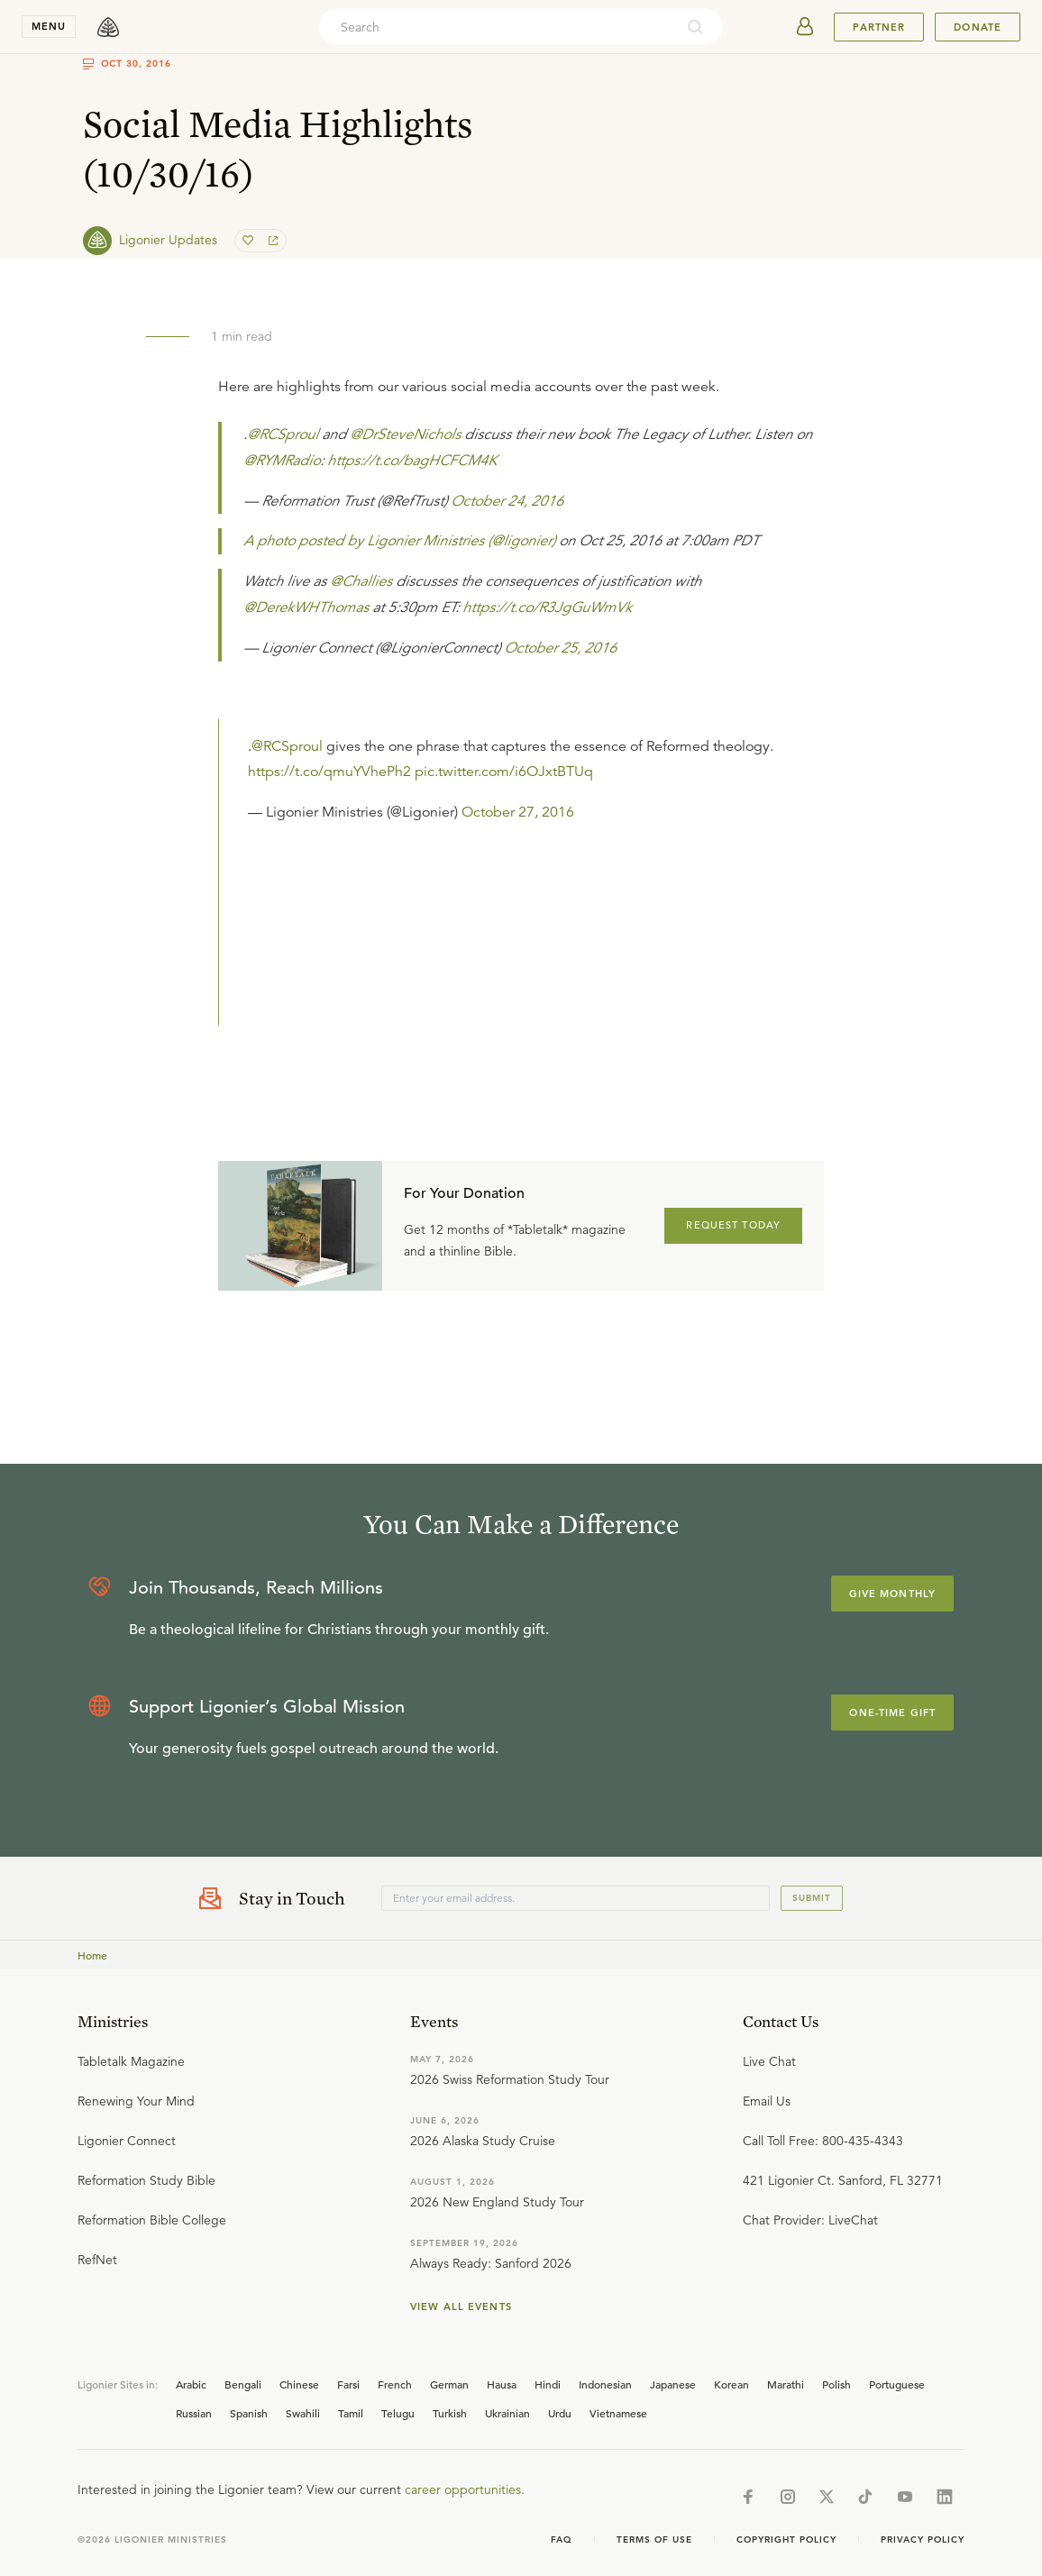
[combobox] (497, 27)
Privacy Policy (922, 2539)
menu (49, 26)
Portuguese (897, 2384)
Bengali (242, 2384)
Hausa (501, 2384)
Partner (879, 27)
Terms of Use (654, 2539)
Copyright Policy (786, 2539)
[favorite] (249, 240)
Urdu (559, 2413)
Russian (194, 2413)
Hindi (548, 2384)
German (449, 2384)
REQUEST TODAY (733, 1225)
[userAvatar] (805, 27)
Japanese (673, 2384)
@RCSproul (282, 434)
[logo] (108, 27)
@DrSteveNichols (405, 434)
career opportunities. (465, 2489)
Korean (731, 2384)
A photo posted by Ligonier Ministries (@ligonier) (399, 541)
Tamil (350, 2413)
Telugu (398, 2413)
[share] (271, 240)
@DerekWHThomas (306, 607)
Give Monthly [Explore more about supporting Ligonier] (892, 1593)
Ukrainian (507, 2413)
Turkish (450, 2413)
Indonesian (605, 2384)
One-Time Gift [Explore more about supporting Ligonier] (892, 1712)
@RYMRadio (281, 461)
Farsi (348, 2384)
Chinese (299, 2384)
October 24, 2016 (507, 501)
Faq (561, 2539)
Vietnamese (618, 2413)
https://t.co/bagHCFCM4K (412, 461)
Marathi (785, 2384)
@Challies (361, 581)
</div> (536, 881)
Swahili (303, 2413)
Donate (977, 27)
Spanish (249, 2413)
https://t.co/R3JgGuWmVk (547, 607)
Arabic (191, 2384)
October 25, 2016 (560, 648)
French (395, 2384)
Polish (836, 2384)
